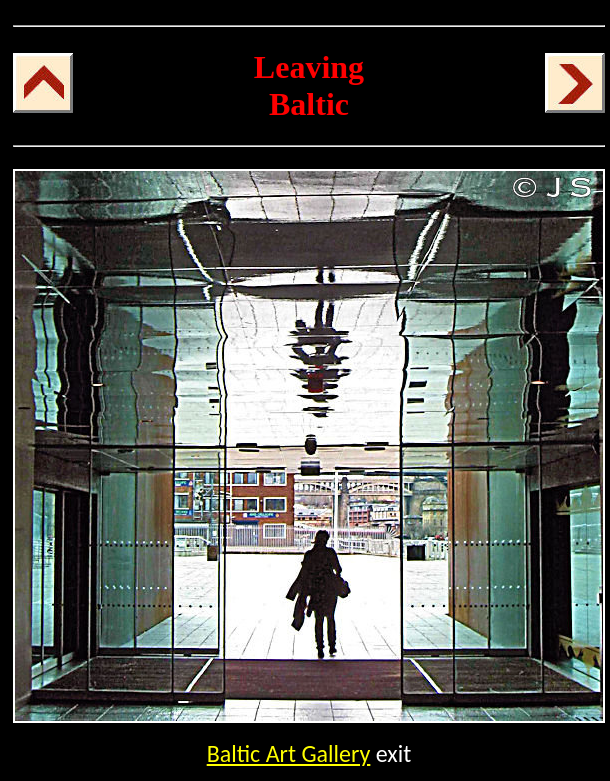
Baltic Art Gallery (289, 753)
